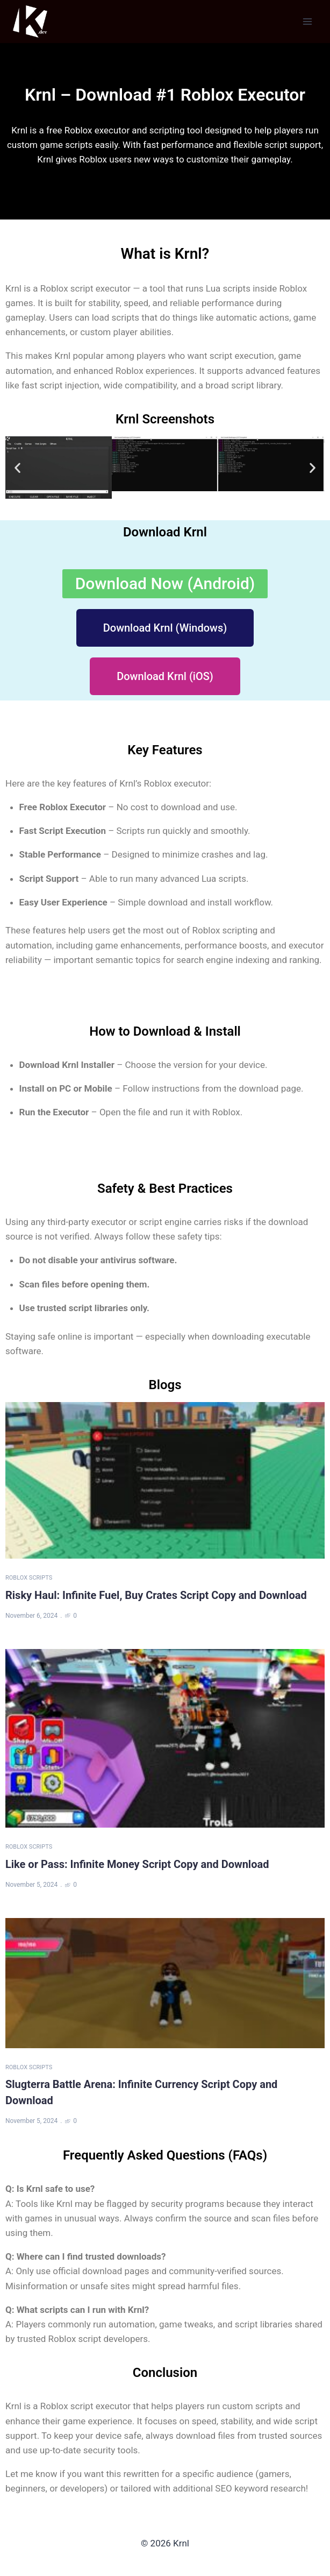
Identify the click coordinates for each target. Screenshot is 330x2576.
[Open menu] (307, 21)
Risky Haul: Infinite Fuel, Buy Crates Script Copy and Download (156, 1595)
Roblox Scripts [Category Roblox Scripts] (28, 1577)
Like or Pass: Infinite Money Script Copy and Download (137, 1864)
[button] (17, 467)
